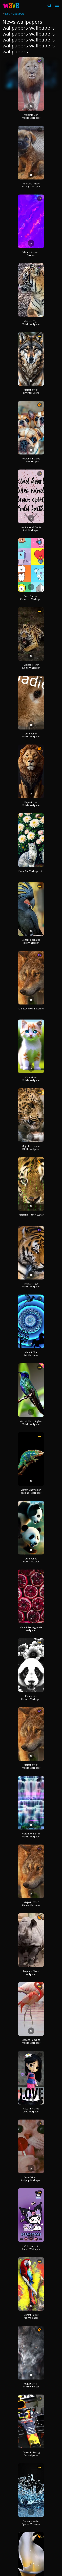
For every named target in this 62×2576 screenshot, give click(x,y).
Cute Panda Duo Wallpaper (31, 1560)
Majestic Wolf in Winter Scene (31, 391)
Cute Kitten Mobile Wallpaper (31, 1079)
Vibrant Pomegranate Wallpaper (31, 1629)
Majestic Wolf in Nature (31, 1008)
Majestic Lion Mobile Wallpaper (31, 116)
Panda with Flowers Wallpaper (31, 1697)
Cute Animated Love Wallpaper (31, 2110)
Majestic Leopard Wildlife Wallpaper (31, 1147)
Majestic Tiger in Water (31, 1214)
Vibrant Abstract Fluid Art (31, 254)
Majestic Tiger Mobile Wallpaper (31, 322)
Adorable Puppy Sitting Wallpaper (31, 185)
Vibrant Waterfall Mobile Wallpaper (31, 1835)
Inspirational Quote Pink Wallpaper (31, 529)
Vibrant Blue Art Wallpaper (31, 1354)
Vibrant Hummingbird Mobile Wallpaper (31, 1422)
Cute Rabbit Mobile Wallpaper (31, 735)
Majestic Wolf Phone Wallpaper (31, 1904)
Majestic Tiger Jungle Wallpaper (31, 666)
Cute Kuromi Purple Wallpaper (31, 2247)
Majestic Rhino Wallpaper (31, 1972)
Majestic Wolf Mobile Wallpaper (31, 1766)
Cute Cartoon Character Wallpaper (31, 597)
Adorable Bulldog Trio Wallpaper (31, 460)
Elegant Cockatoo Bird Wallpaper (31, 941)
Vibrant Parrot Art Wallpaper (31, 2316)
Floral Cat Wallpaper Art (31, 871)
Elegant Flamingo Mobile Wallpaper (31, 2041)
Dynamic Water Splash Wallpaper (31, 2522)
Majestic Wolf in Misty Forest (31, 2385)
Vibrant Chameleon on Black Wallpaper (31, 1491)
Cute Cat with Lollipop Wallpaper (31, 2179)
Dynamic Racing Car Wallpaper (31, 2454)
